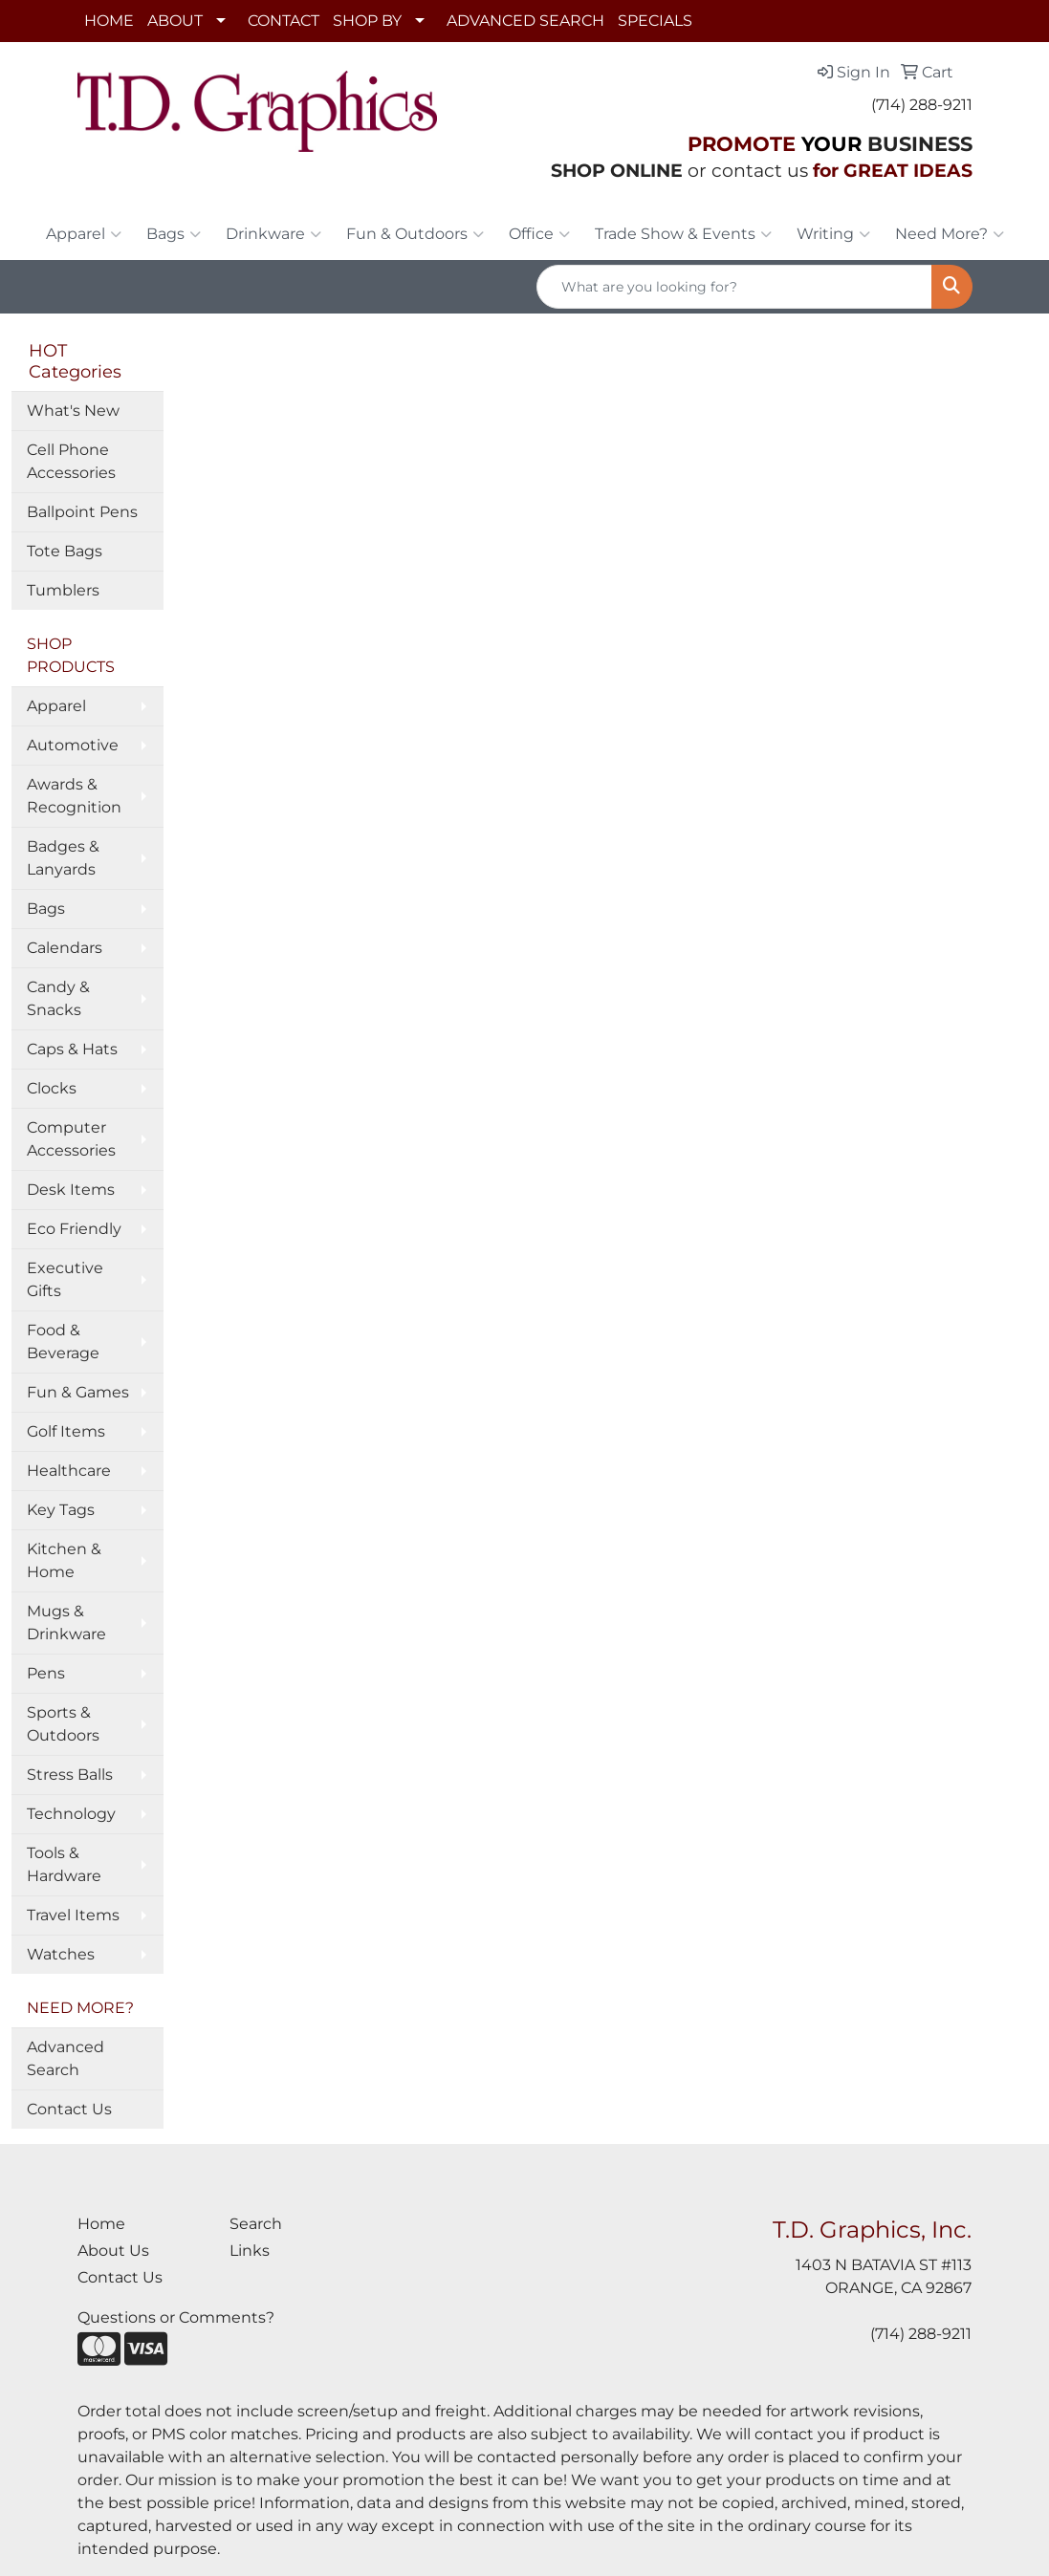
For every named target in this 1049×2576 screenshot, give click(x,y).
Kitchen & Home (64, 1560)
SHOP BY (367, 20)
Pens (46, 1673)
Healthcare (69, 1470)
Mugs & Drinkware (66, 1622)
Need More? (949, 234)
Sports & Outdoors (63, 1723)
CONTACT (283, 20)
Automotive (73, 745)
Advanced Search (65, 2058)
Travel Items (73, 1915)
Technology (71, 1814)
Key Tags (61, 1510)
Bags (173, 234)
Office (539, 234)
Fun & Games (78, 1392)
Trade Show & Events (683, 234)
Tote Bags (64, 551)
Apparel (83, 234)
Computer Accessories (71, 1138)
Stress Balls (70, 1774)
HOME (109, 20)
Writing (833, 234)
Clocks (51, 1088)
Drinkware (273, 234)
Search (255, 2224)
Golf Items (66, 1431)
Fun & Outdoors (415, 234)
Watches (61, 1954)
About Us (113, 2250)
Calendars (64, 948)
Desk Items (71, 1189)
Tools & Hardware (64, 1864)
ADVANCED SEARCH (525, 20)
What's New (73, 410)
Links (249, 2250)
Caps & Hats (72, 1049)
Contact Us (69, 2109)
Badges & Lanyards (63, 857)
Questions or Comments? (175, 2317)
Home (101, 2224)
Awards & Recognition (74, 795)
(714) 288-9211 (922, 105)
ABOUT (175, 20)
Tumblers (63, 590)
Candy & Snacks (58, 998)
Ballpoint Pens (82, 512)
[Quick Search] (734, 287)
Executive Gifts (65, 1279)
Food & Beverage (63, 1341)
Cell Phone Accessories (71, 461)
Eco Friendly (74, 1229)
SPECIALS (655, 20)
